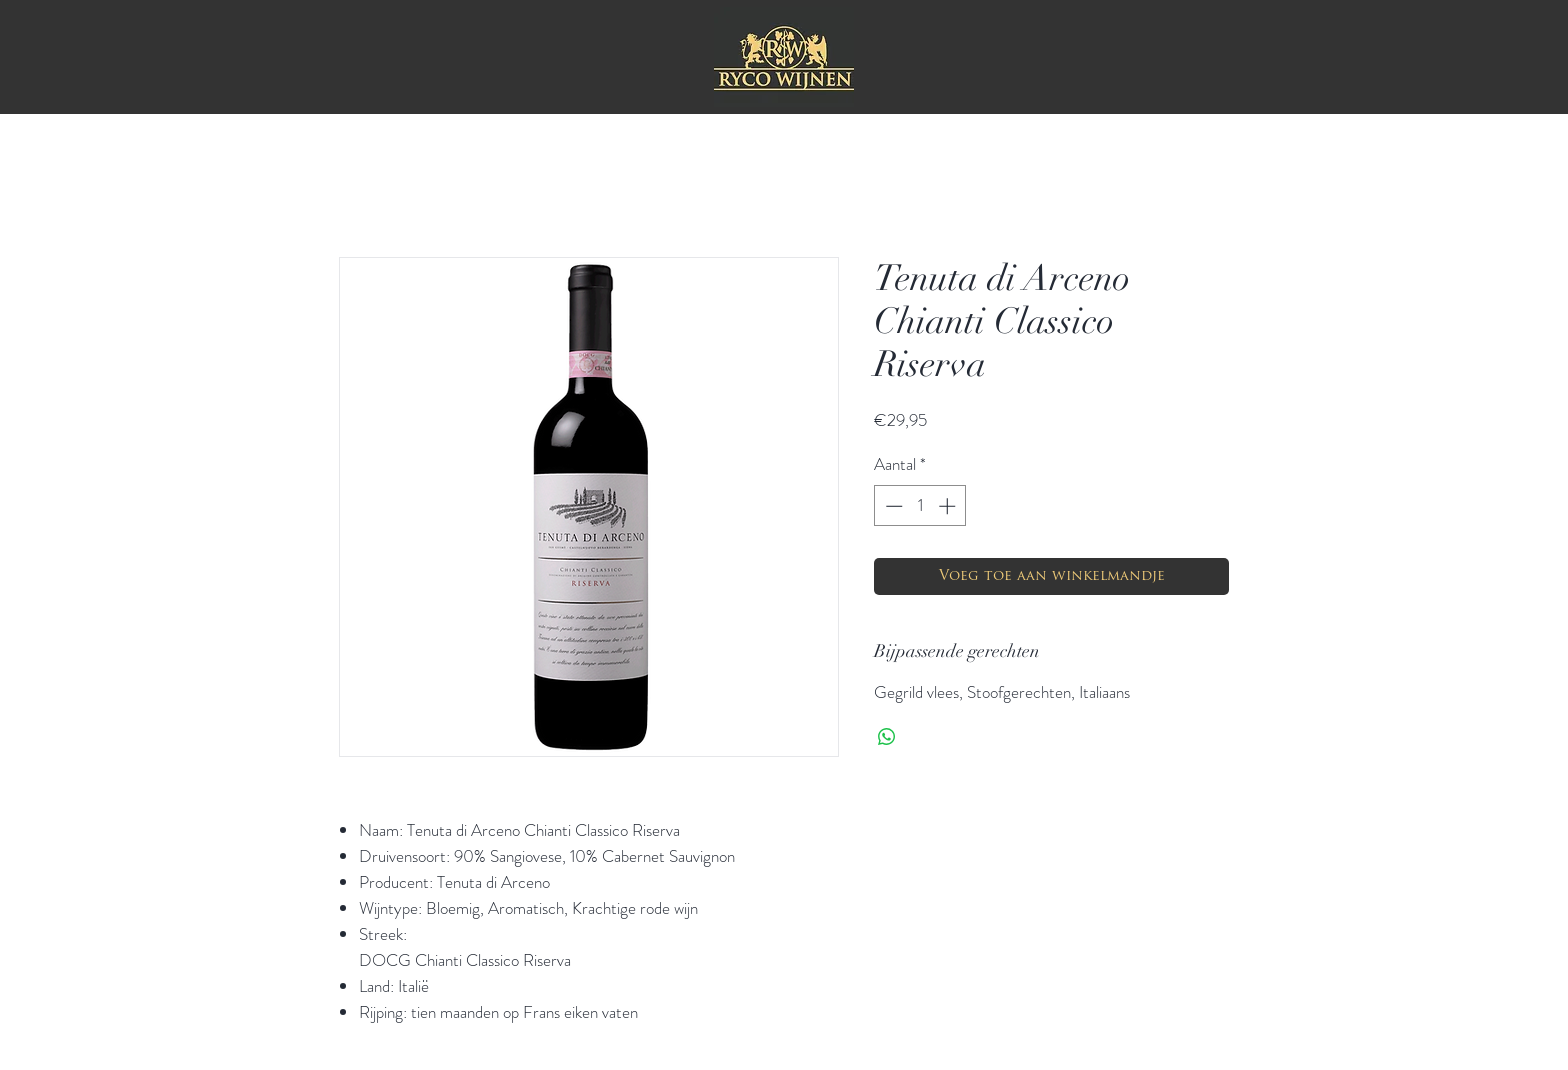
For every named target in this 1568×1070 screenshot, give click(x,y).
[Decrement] (892, 506)
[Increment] (949, 506)
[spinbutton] (920, 506)
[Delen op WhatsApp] (887, 737)
